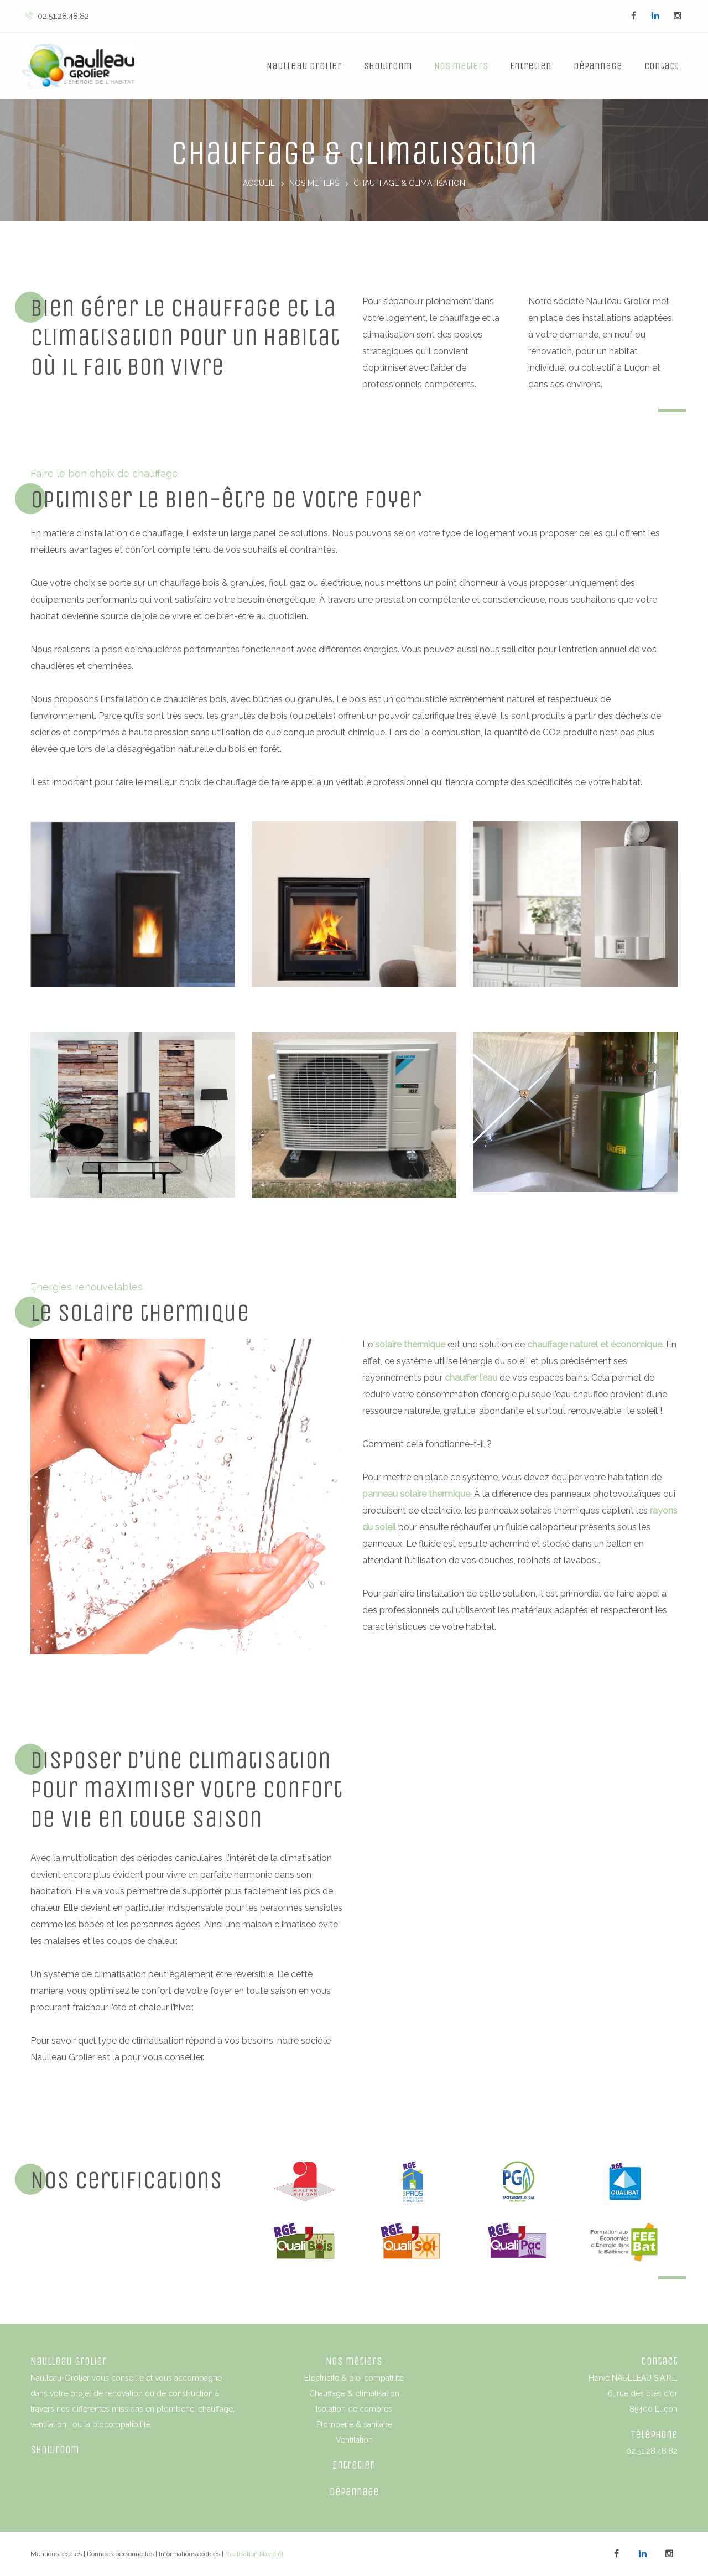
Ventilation (354, 2439)
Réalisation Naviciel (254, 2554)
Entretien (530, 66)
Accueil (259, 183)
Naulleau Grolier (304, 66)
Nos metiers (461, 66)
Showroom (388, 66)
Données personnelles (120, 2554)
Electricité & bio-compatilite (354, 2377)
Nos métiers (354, 2361)
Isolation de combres (354, 2408)
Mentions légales (56, 2554)
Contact (661, 66)
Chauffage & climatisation (354, 2393)
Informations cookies (189, 2554)
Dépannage (598, 66)
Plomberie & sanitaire (354, 2424)
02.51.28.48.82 (57, 16)
